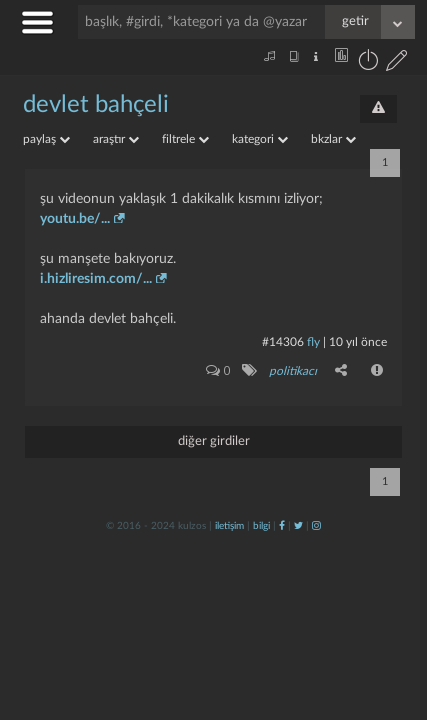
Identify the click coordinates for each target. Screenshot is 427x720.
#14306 (283, 342)
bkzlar (333, 139)
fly (313, 342)
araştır (116, 139)
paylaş (46, 139)
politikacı (293, 371)
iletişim (229, 526)
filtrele (185, 139)
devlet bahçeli (96, 105)
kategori (260, 139)
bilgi (261, 526)
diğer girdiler (214, 441)
